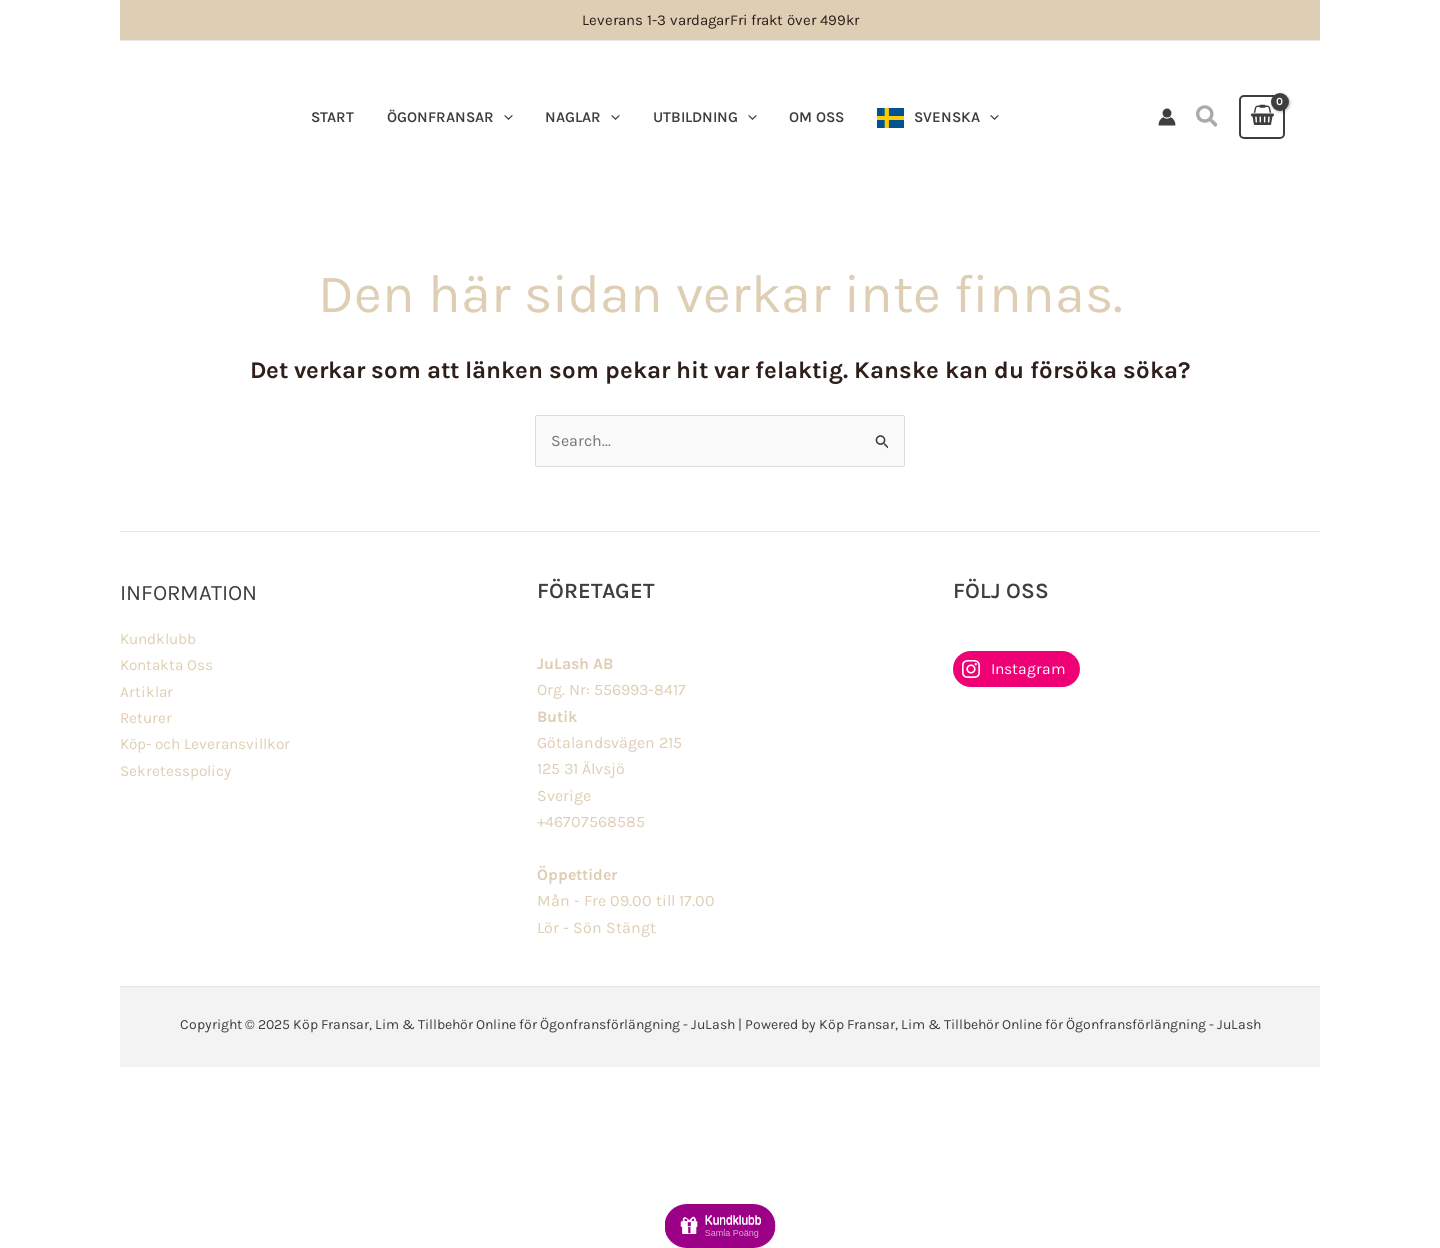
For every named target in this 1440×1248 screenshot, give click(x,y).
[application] (499, 117)
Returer (147, 717)
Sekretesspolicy (176, 770)
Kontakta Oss (169, 664)
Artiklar (147, 691)
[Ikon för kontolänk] (1167, 117)
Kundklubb (160, 638)
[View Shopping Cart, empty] (1262, 117)
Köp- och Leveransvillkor (209, 743)
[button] (1208, 117)
